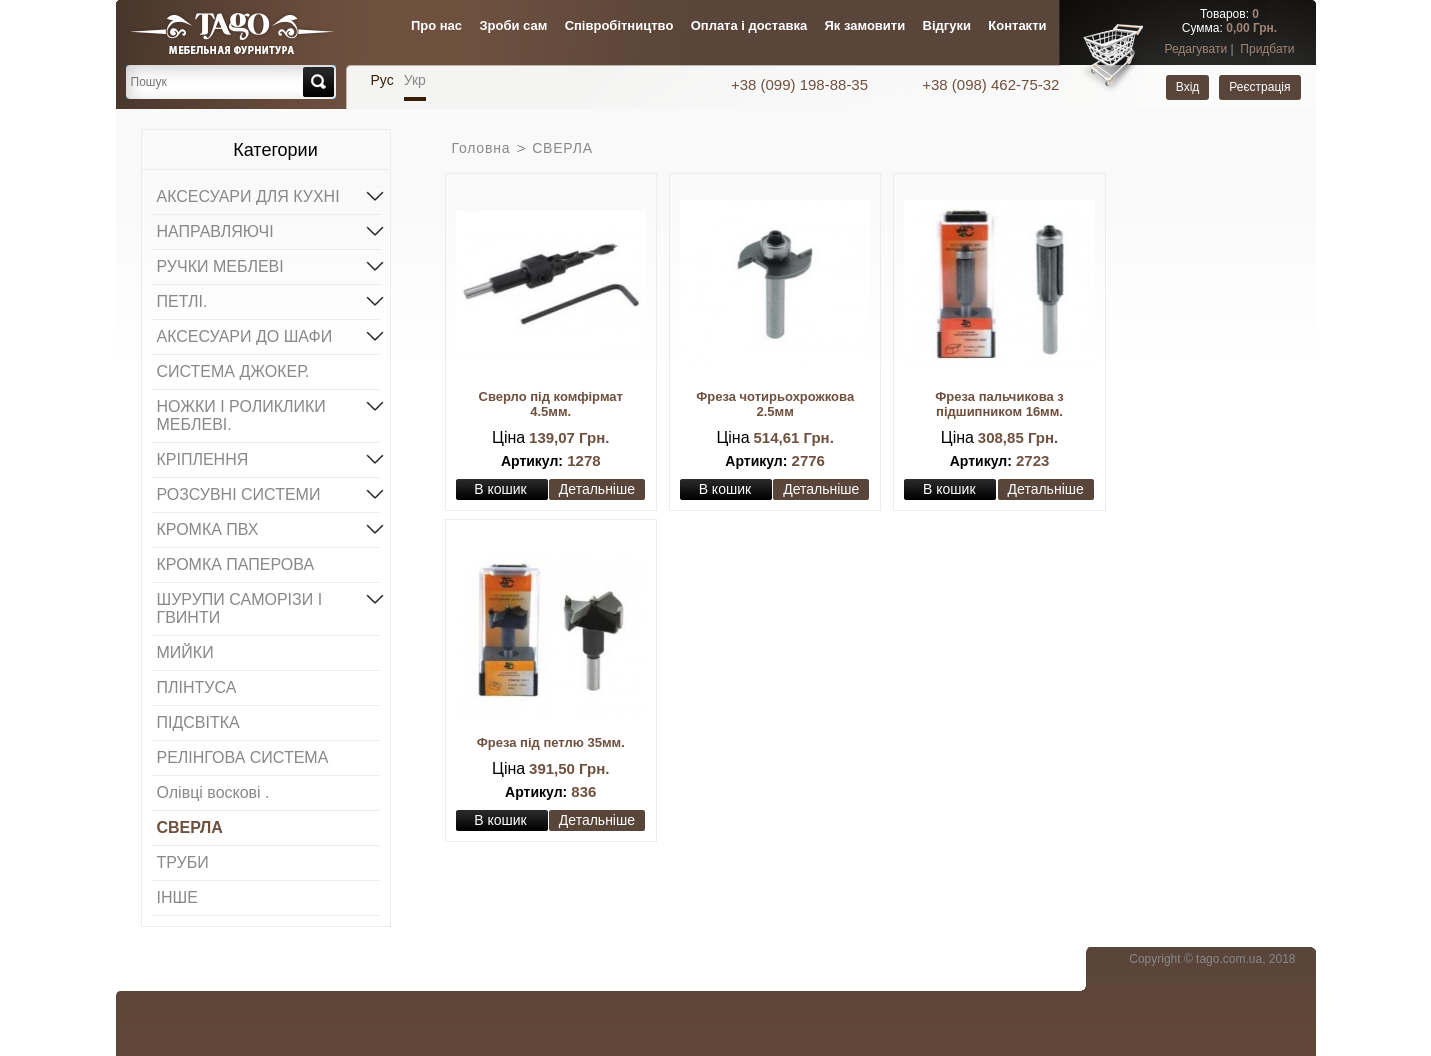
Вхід (1188, 87)
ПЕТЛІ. (268, 300)
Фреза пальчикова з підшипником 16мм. (999, 404)
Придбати (1267, 49)
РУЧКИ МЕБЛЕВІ (268, 265)
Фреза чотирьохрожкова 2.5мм (775, 404)
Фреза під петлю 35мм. (551, 742)
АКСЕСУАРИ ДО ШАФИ (268, 335)
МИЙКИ (185, 652)
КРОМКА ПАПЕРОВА (236, 564)
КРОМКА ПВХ (268, 528)
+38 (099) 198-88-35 (801, 84)
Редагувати (1195, 49)
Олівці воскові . (213, 792)
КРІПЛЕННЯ (268, 458)
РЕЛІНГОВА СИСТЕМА (243, 757)
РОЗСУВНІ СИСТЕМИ (268, 493)
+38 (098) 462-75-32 (990, 84)
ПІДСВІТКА (198, 722)
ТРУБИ (183, 862)
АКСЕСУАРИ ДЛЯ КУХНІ (268, 195)
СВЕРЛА (190, 827)
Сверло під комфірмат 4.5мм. (551, 404)
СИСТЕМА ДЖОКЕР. (233, 371)
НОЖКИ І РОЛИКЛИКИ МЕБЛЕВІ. (268, 414)
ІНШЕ (177, 897)
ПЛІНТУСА (197, 687)
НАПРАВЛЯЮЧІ (268, 230)
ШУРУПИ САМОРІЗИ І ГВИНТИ (268, 607)
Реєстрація (1259, 87)
